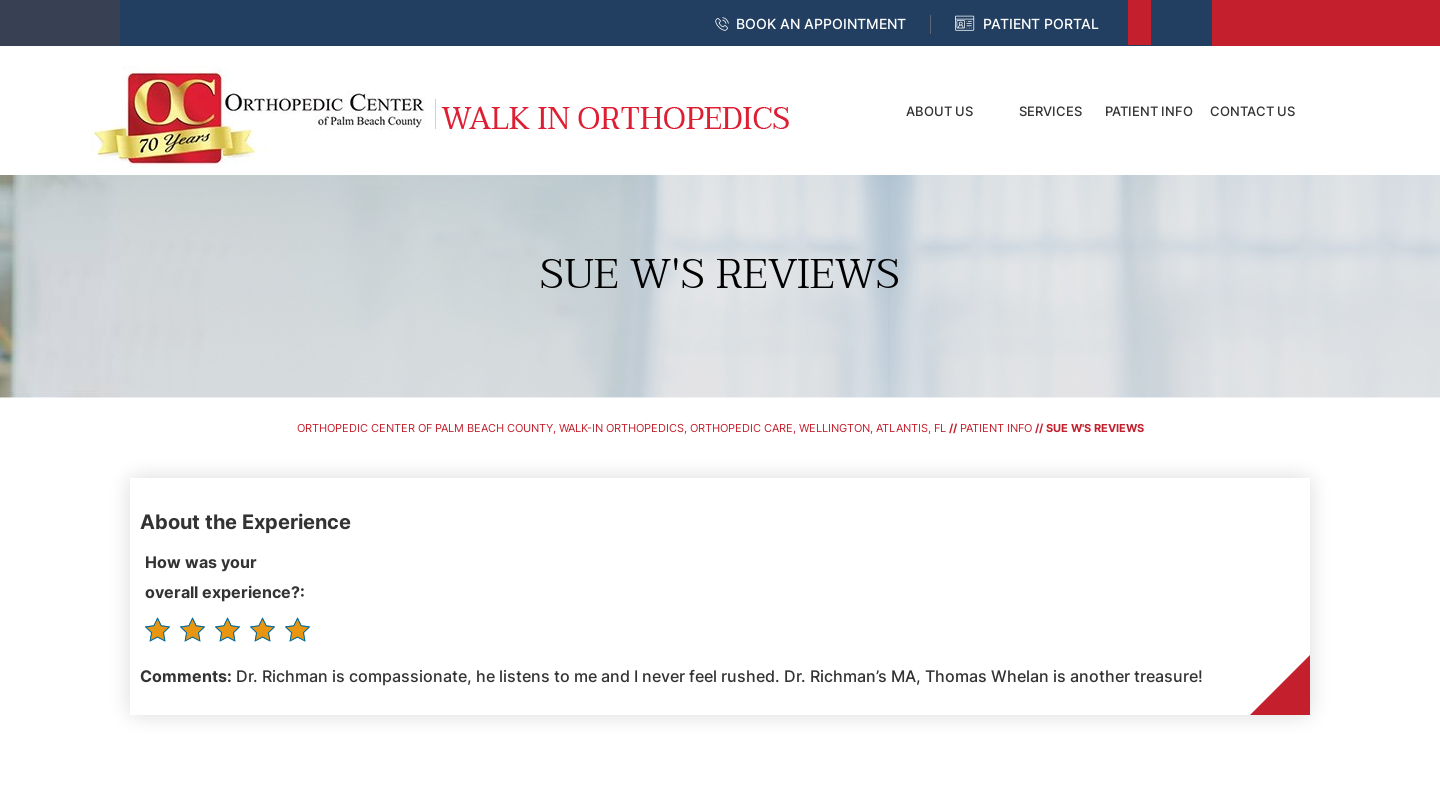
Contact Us (1252, 111)
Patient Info (1149, 111)
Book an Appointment (821, 23)
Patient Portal (1041, 23)
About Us (939, 111)
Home (845, 111)
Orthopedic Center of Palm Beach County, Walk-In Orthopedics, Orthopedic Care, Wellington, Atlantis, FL (621, 428)
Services (1050, 111)
